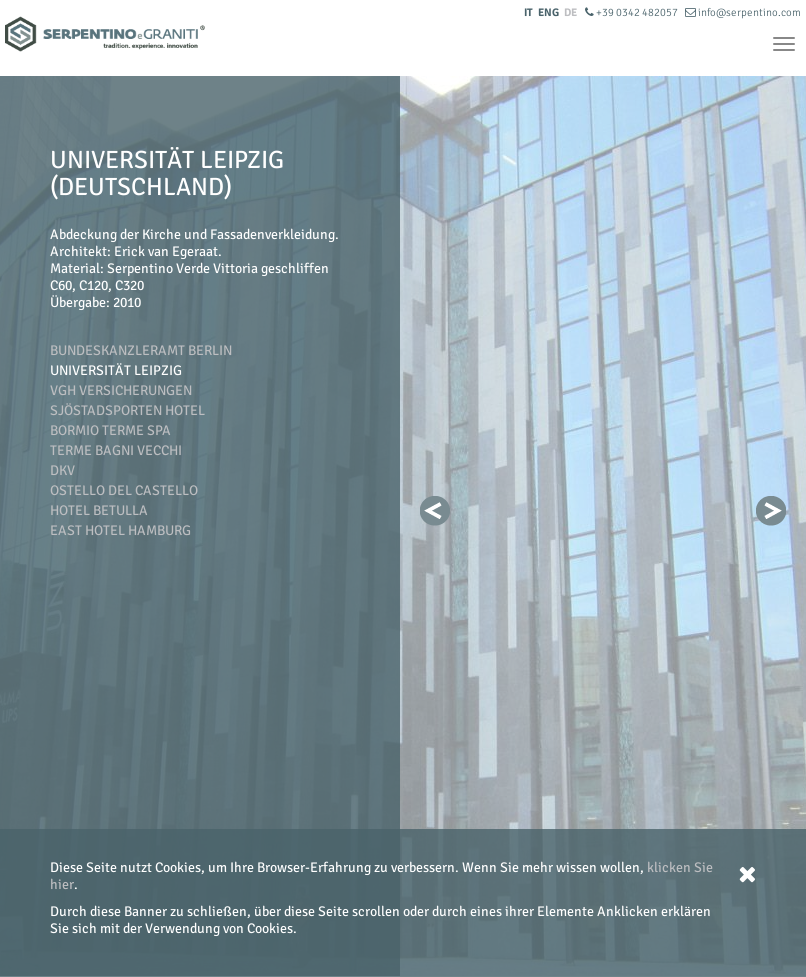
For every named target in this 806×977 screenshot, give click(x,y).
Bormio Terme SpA (110, 430)
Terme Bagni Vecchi (116, 450)
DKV (62, 470)
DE (570, 12)
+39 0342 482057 (632, 12)
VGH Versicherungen (121, 390)
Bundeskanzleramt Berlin (141, 350)
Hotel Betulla (99, 510)
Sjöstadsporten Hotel (127, 410)
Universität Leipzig (116, 370)
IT (528, 12)
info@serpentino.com (743, 12)
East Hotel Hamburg (120, 530)
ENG (548, 12)
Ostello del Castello (124, 490)
